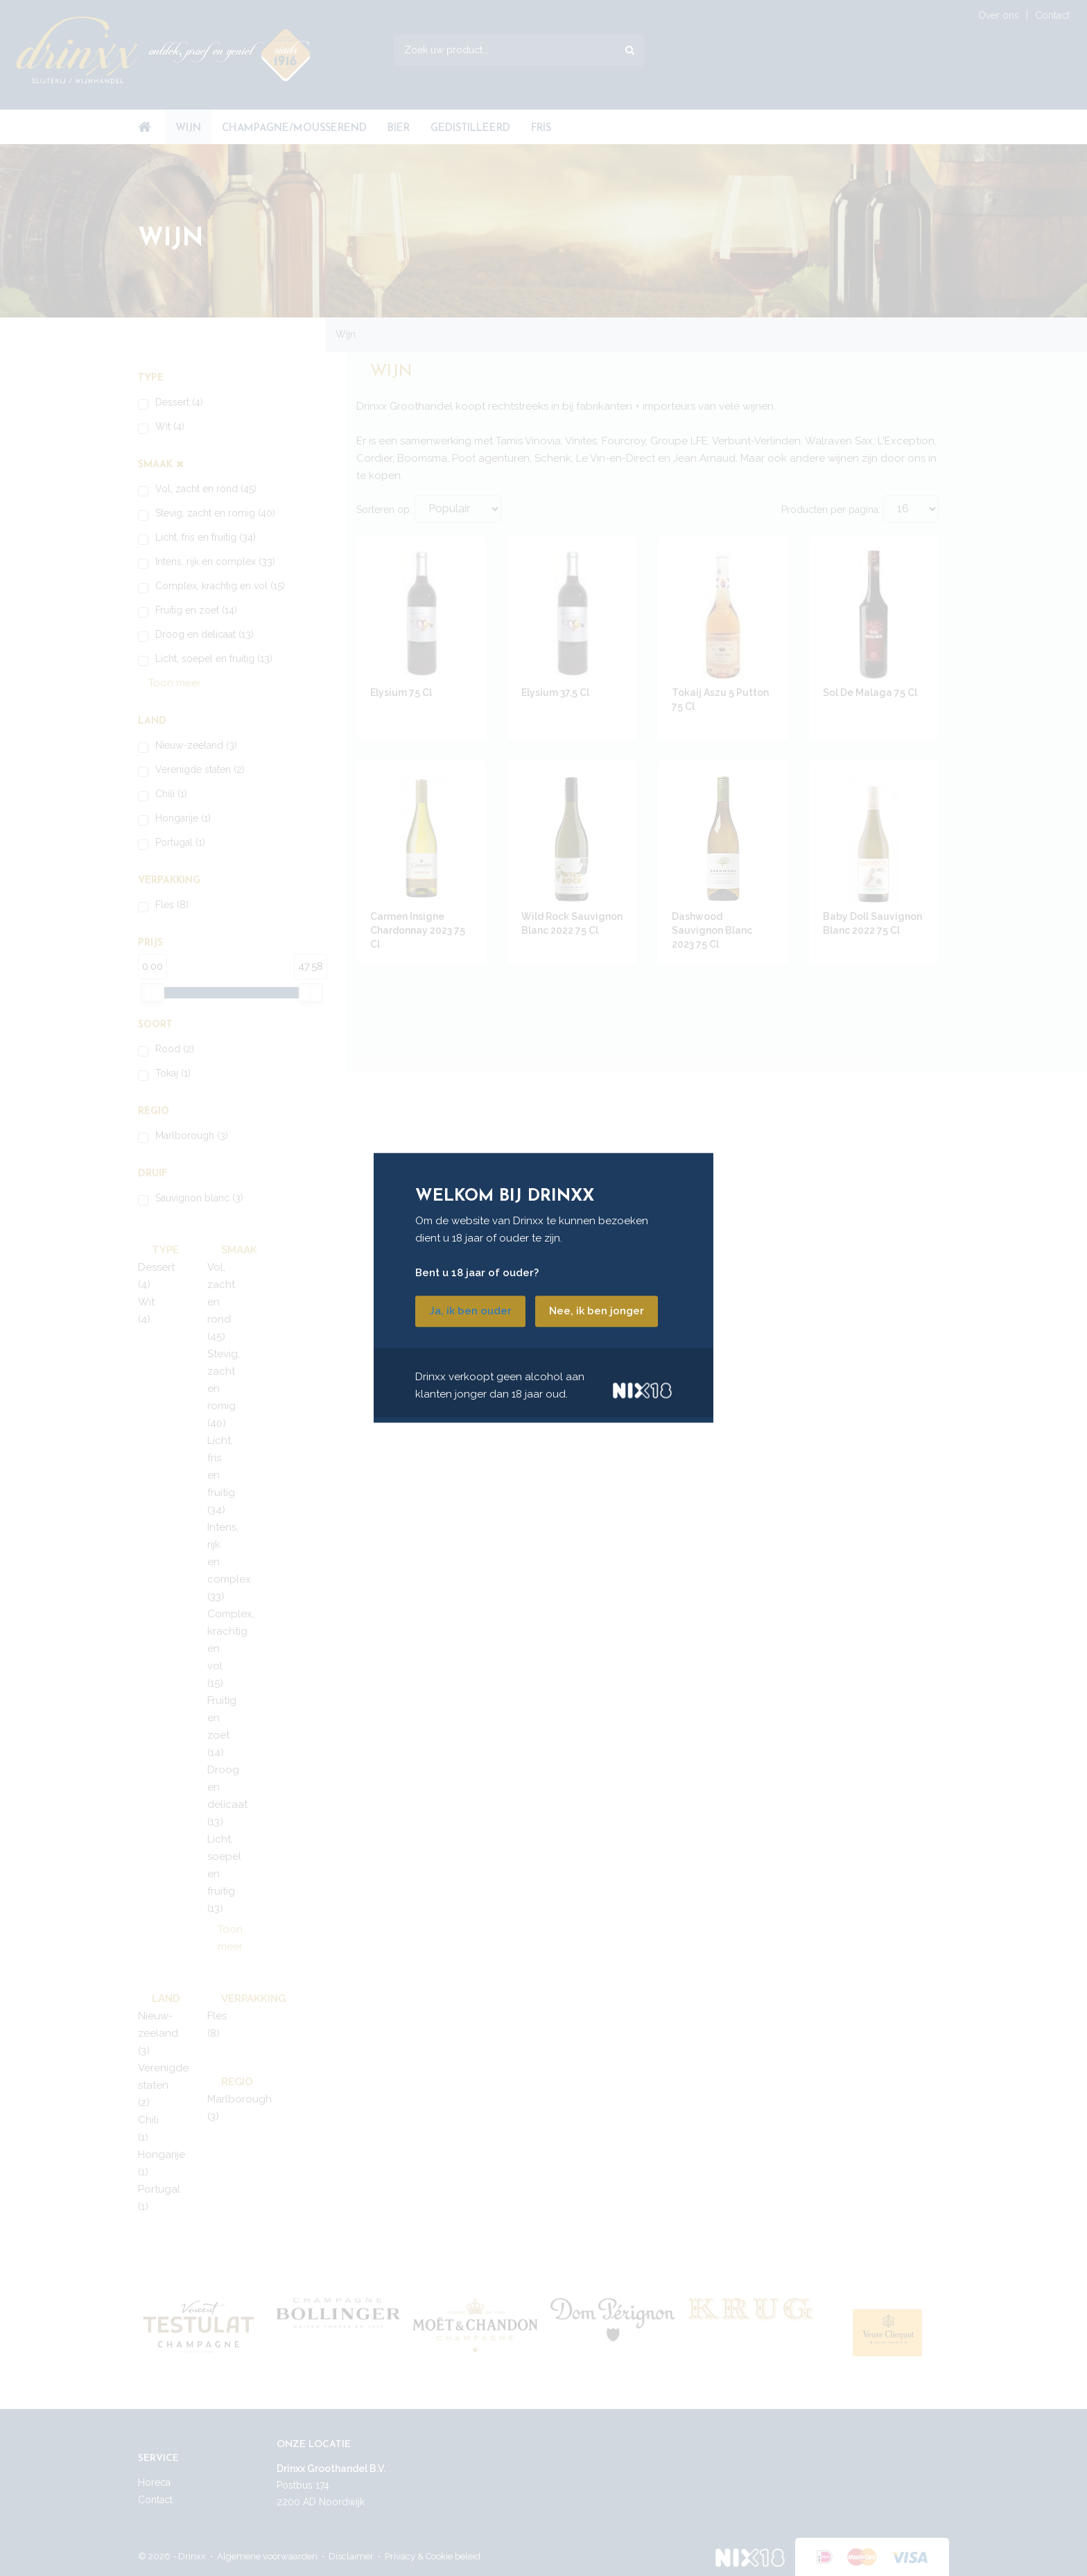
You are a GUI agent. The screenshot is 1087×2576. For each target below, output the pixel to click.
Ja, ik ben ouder (470, 1311)
